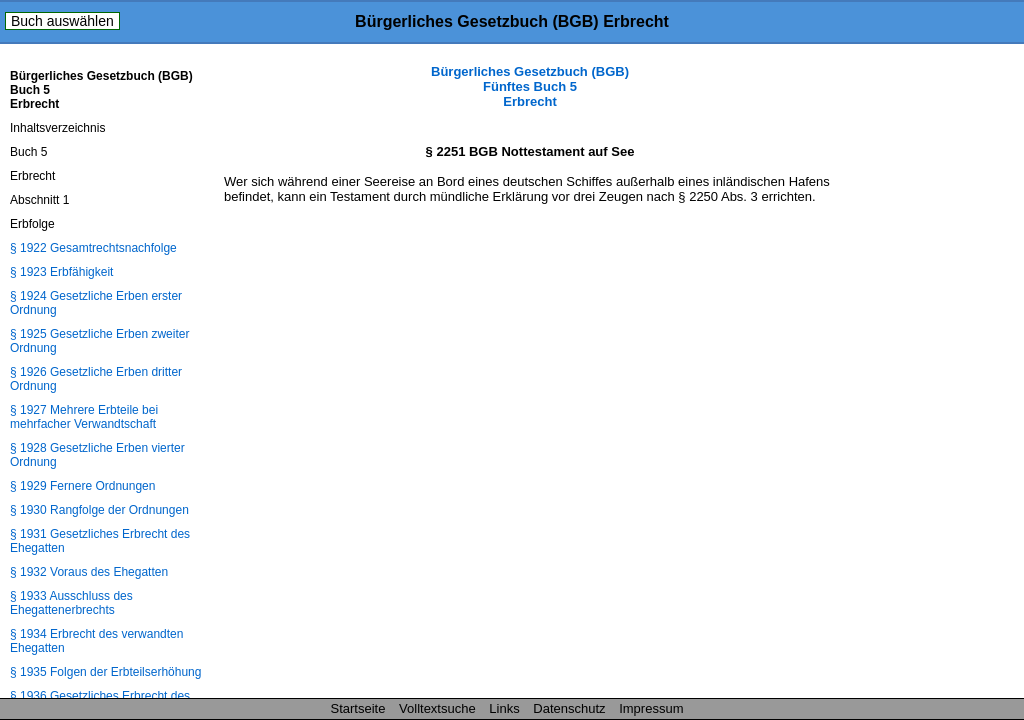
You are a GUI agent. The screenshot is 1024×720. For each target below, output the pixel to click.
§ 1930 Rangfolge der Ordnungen (99, 510)
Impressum (651, 708)
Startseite (358, 708)
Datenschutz (569, 708)
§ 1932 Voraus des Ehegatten (89, 572)
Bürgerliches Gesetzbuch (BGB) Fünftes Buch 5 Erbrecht (530, 86)
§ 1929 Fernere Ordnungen (82, 486)
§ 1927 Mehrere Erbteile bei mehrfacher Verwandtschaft (84, 417)
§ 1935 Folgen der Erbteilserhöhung (105, 672)
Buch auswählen (62, 21)
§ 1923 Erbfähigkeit (61, 272)
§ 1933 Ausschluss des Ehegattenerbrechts (71, 603)
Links (504, 708)
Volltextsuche (437, 708)
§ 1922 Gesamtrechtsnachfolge (93, 248)
